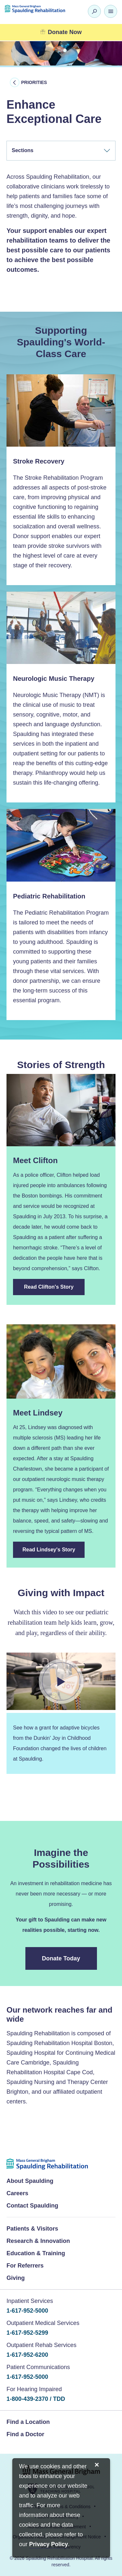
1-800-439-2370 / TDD (36, 2399)
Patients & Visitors (32, 2228)
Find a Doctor (25, 2434)
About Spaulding (30, 2181)
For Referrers (25, 2265)
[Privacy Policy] (48, 2544)
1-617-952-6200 (27, 2355)
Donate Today (61, 1958)
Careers (17, 2193)
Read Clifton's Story (49, 1287)
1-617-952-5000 (27, 2310)
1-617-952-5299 (27, 2332)
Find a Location (28, 2422)
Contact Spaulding (32, 2205)
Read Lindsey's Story (48, 1549)
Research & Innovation (38, 2241)
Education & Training (36, 2253)
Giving (16, 2278)
